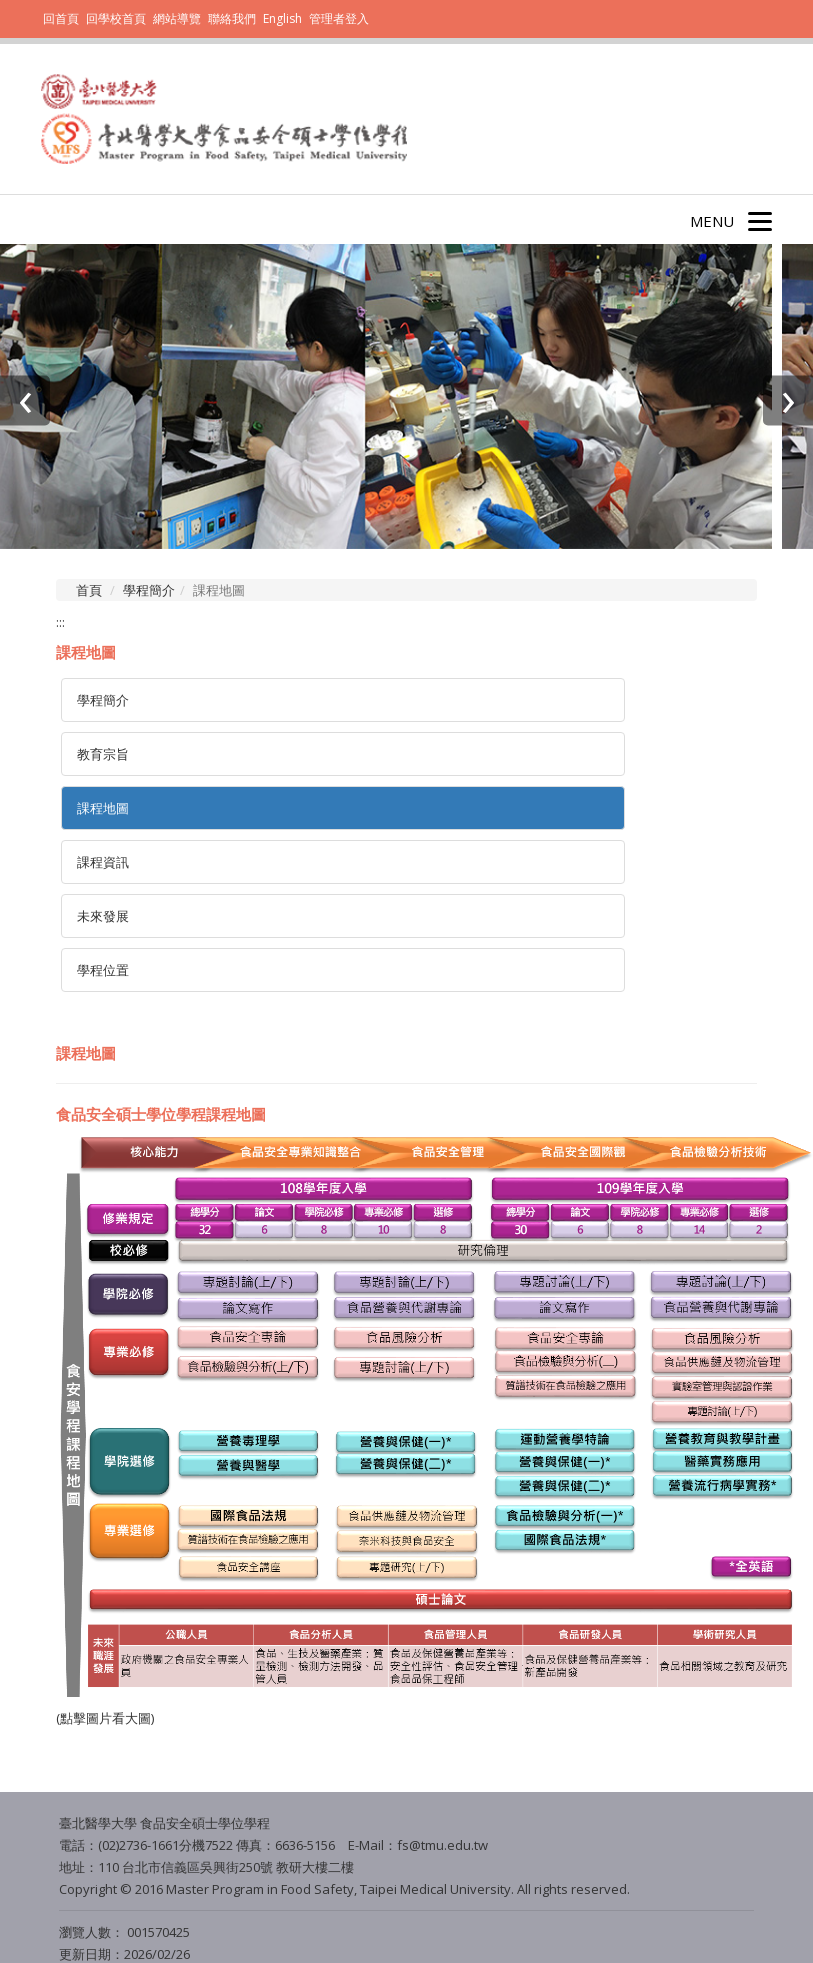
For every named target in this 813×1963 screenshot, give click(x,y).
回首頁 (61, 18)
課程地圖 (103, 808)
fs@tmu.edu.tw (442, 1845)
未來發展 (103, 916)
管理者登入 (339, 18)
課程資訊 (103, 862)
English (282, 18)
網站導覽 (177, 18)
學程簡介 (149, 590)
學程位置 (103, 970)
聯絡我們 (232, 18)
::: (60, 622)
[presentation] (25, 401)
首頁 (89, 590)
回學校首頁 (117, 18)
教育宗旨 (103, 754)
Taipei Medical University (434, 1889)
